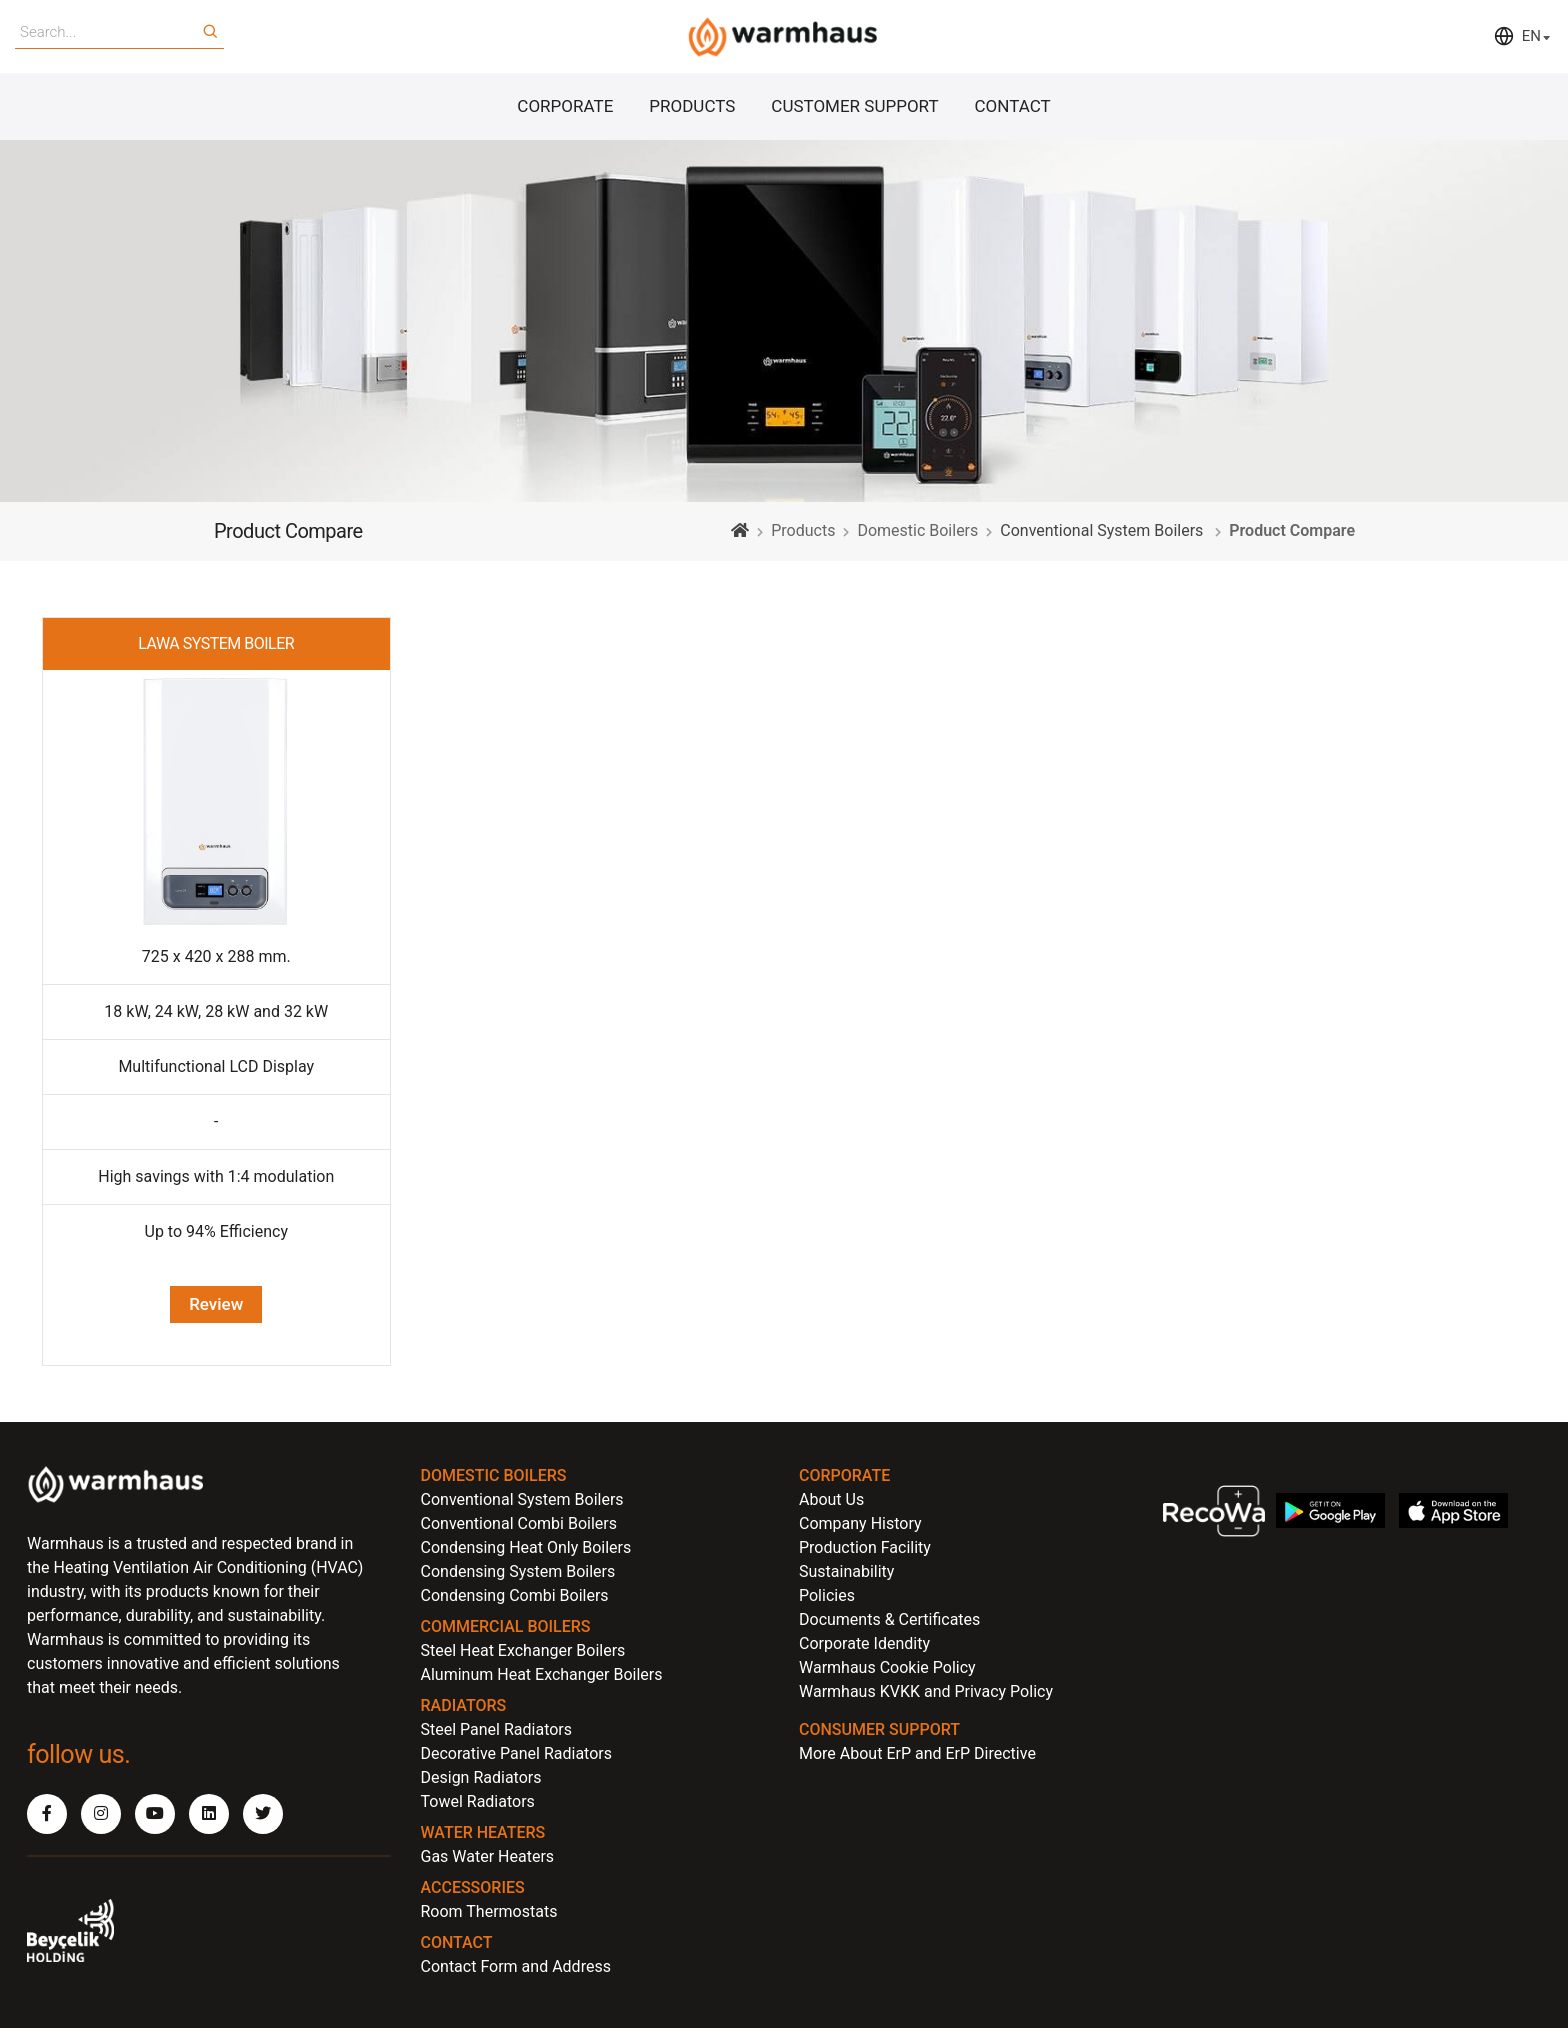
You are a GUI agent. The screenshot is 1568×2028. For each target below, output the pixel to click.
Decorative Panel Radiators (516, 1753)
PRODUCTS (692, 106)
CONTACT (1013, 106)
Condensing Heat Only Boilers (526, 1547)
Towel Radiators (478, 1801)
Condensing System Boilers (518, 1571)
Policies (827, 1595)
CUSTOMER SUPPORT (854, 106)
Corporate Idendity (864, 1643)
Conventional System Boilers (1101, 530)
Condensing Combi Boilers (515, 1595)
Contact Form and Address (516, 1966)
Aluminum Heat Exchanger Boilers (542, 1674)
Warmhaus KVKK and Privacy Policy (926, 1691)
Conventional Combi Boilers (519, 1523)
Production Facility (865, 1547)
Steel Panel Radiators (497, 1729)
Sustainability (846, 1571)
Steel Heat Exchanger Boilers (523, 1650)
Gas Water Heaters (488, 1856)
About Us (831, 1499)
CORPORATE (565, 106)
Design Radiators (481, 1777)
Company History (860, 1523)
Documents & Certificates (889, 1619)
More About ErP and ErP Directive (917, 1753)
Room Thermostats (489, 1911)
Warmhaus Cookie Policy (887, 1667)
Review (216, 1304)
